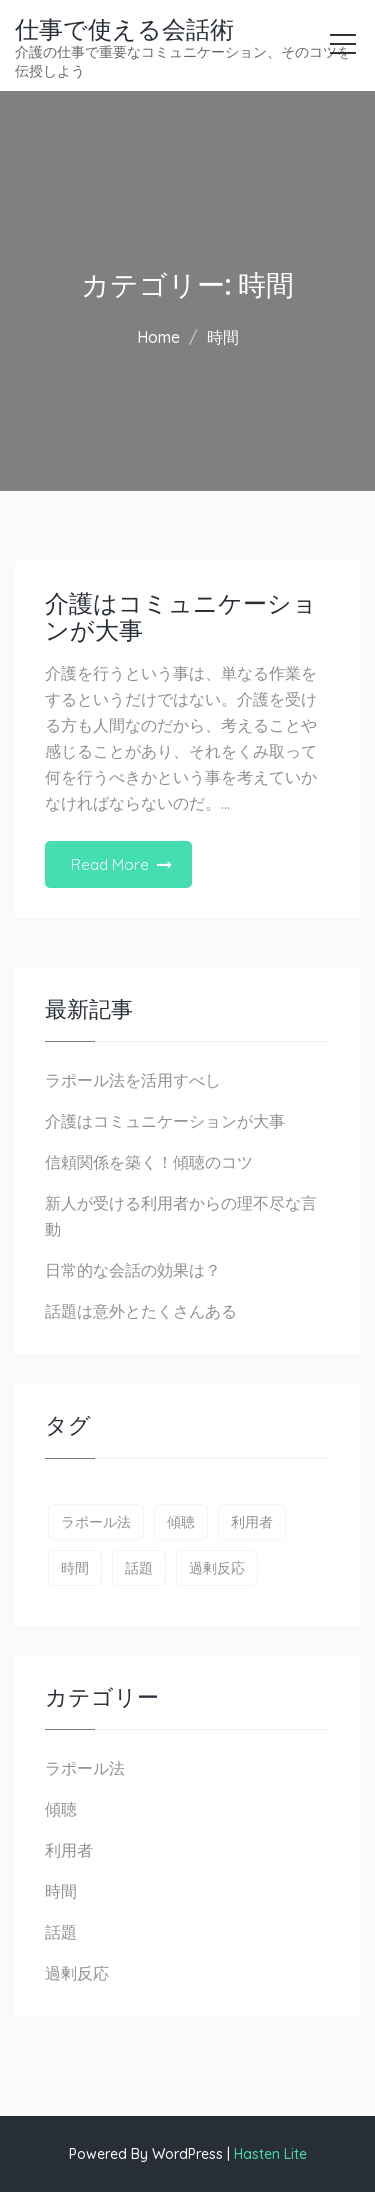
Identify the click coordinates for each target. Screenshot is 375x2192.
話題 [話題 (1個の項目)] (139, 1568)
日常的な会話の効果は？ (133, 1270)
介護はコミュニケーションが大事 (181, 616)
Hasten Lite (270, 2154)
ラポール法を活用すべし (133, 1080)
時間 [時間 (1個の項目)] (75, 1568)
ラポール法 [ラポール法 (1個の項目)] (96, 1522)
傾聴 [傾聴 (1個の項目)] (181, 1522)
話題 (61, 1932)
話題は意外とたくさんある (141, 1311)
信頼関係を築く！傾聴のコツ (149, 1162)
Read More (110, 864)
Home (158, 337)
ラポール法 (85, 1768)
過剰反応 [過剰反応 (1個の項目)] (217, 1568)
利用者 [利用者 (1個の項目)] (252, 1522)
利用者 (69, 1850)
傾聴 (61, 1809)
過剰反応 (77, 1973)
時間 (61, 1891)
